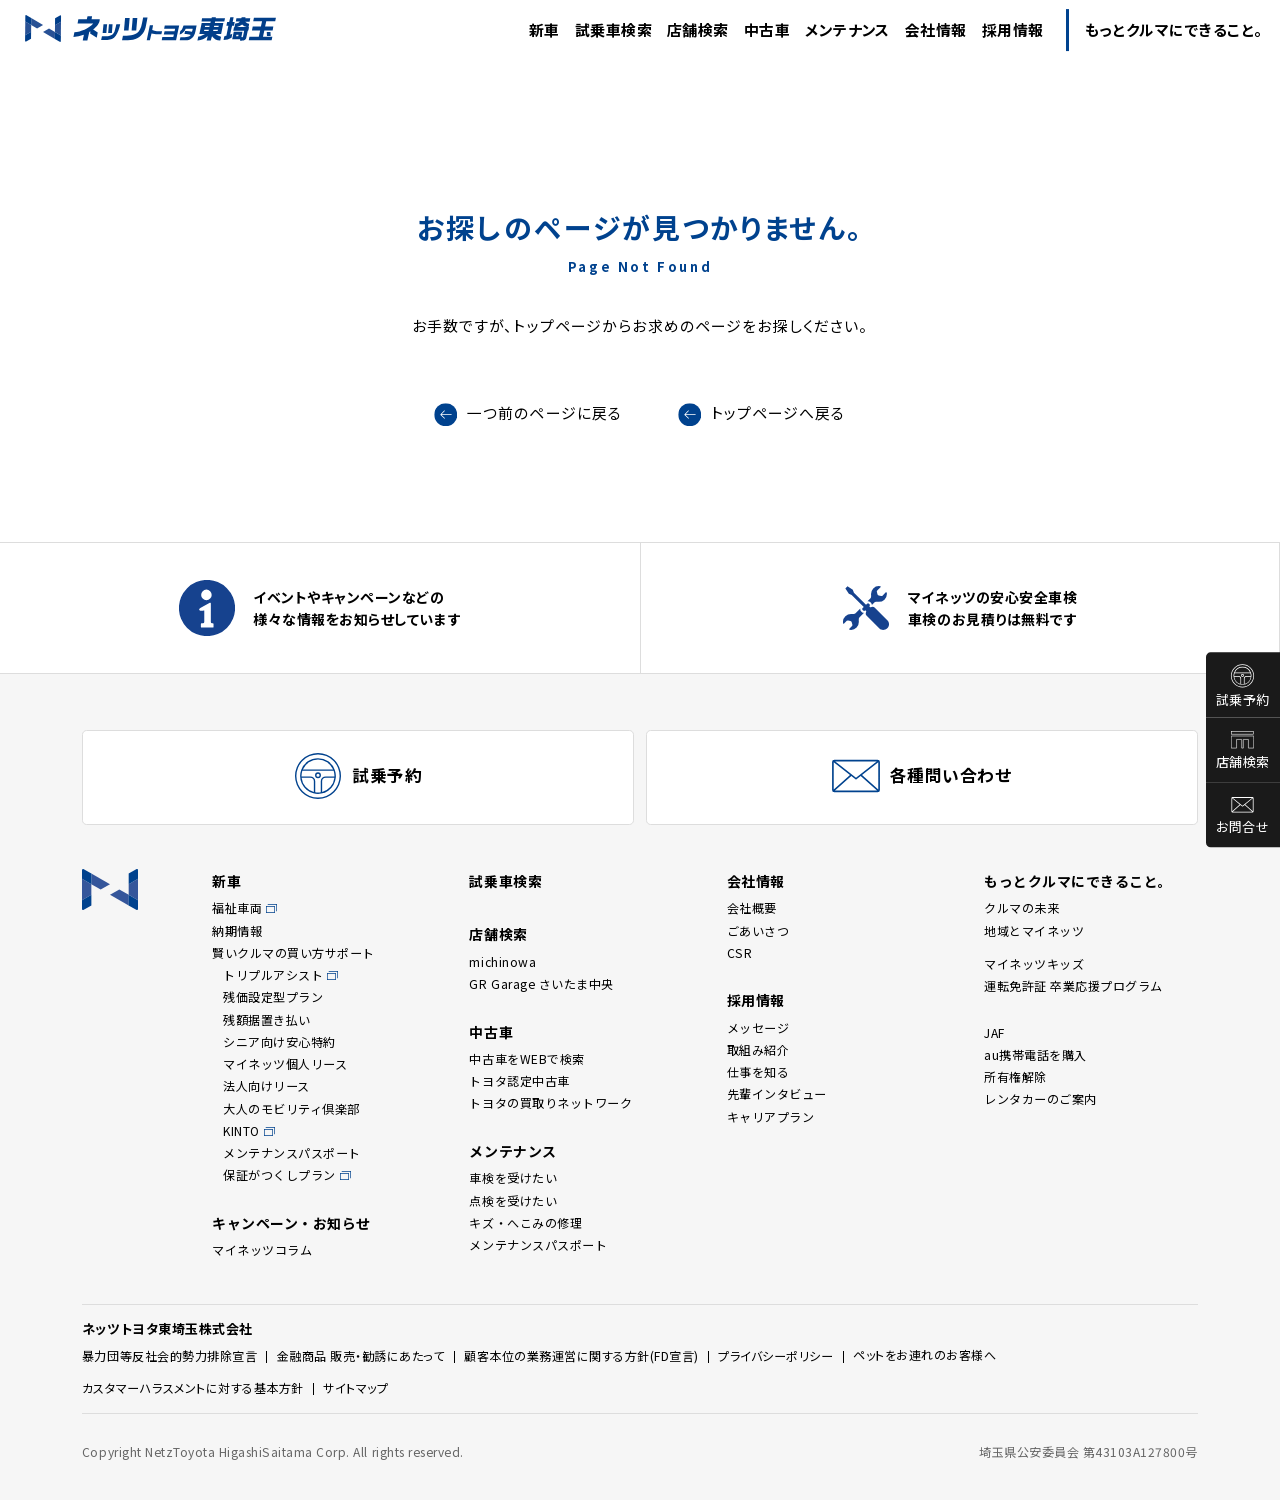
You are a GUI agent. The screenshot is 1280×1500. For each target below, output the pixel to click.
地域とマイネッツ (1034, 930)
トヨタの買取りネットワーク (550, 1102)
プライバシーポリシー (775, 1355)
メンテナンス (512, 1151)
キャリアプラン (771, 1116)
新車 (226, 881)
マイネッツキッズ (1034, 963)
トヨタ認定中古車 (519, 1080)
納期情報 (237, 930)
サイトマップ (355, 1387)
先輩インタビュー (777, 1093)
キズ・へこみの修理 (525, 1222)
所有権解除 (1015, 1076)
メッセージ (758, 1027)
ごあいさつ (758, 930)
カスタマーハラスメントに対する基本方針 (193, 1387)
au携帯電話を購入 (1035, 1054)
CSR (740, 952)
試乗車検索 (505, 881)
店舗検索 (1243, 762)
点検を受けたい (513, 1200)
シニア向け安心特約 (279, 1041)
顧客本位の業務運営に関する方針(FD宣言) (581, 1355)
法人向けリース (266, 1085)
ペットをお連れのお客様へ (924, 1354)
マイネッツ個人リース (285, 1063)
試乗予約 (1243, 699)
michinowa (502, 961)
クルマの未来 (1021, 907)
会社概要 (752, 907)
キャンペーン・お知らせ (291, 1223)
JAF (994, 1032)
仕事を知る (758, 1071)
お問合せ (1242, 827)
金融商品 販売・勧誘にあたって (361, 1355)
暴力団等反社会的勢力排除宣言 (169, 1355)
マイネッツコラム (262, 1249)
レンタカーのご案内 (1040, 1098)
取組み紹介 (758, 1049)
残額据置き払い (267, 1019)
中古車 (491, 1032)
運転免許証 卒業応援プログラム (1073, 985)
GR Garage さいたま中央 (541, 983)
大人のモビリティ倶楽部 (291, 1108)
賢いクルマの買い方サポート (293, 952)
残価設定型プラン (273, 996)
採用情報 (756, 1000)
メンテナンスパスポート (292, 1152)
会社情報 (756, 881)
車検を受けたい (513, 1177)
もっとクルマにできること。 (1078, 881)
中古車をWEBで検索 (526, 1058)
